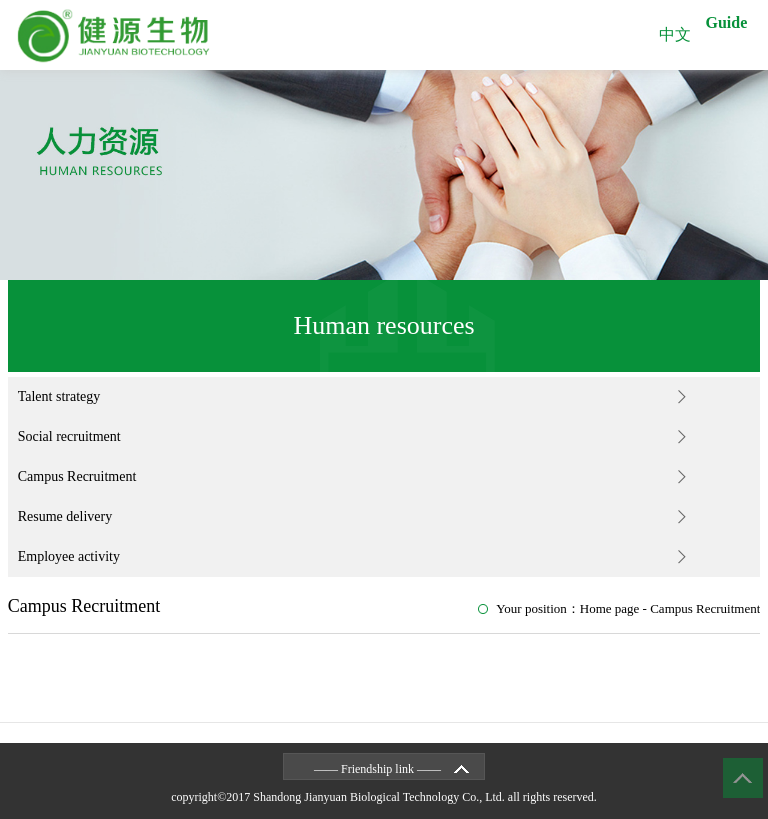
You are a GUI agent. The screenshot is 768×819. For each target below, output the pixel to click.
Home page (610, 608)
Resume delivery (65, 516)
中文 (675, 34)
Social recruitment (69, 436)
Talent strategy (59, 396)
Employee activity (69, 556)
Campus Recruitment (77, 476)
